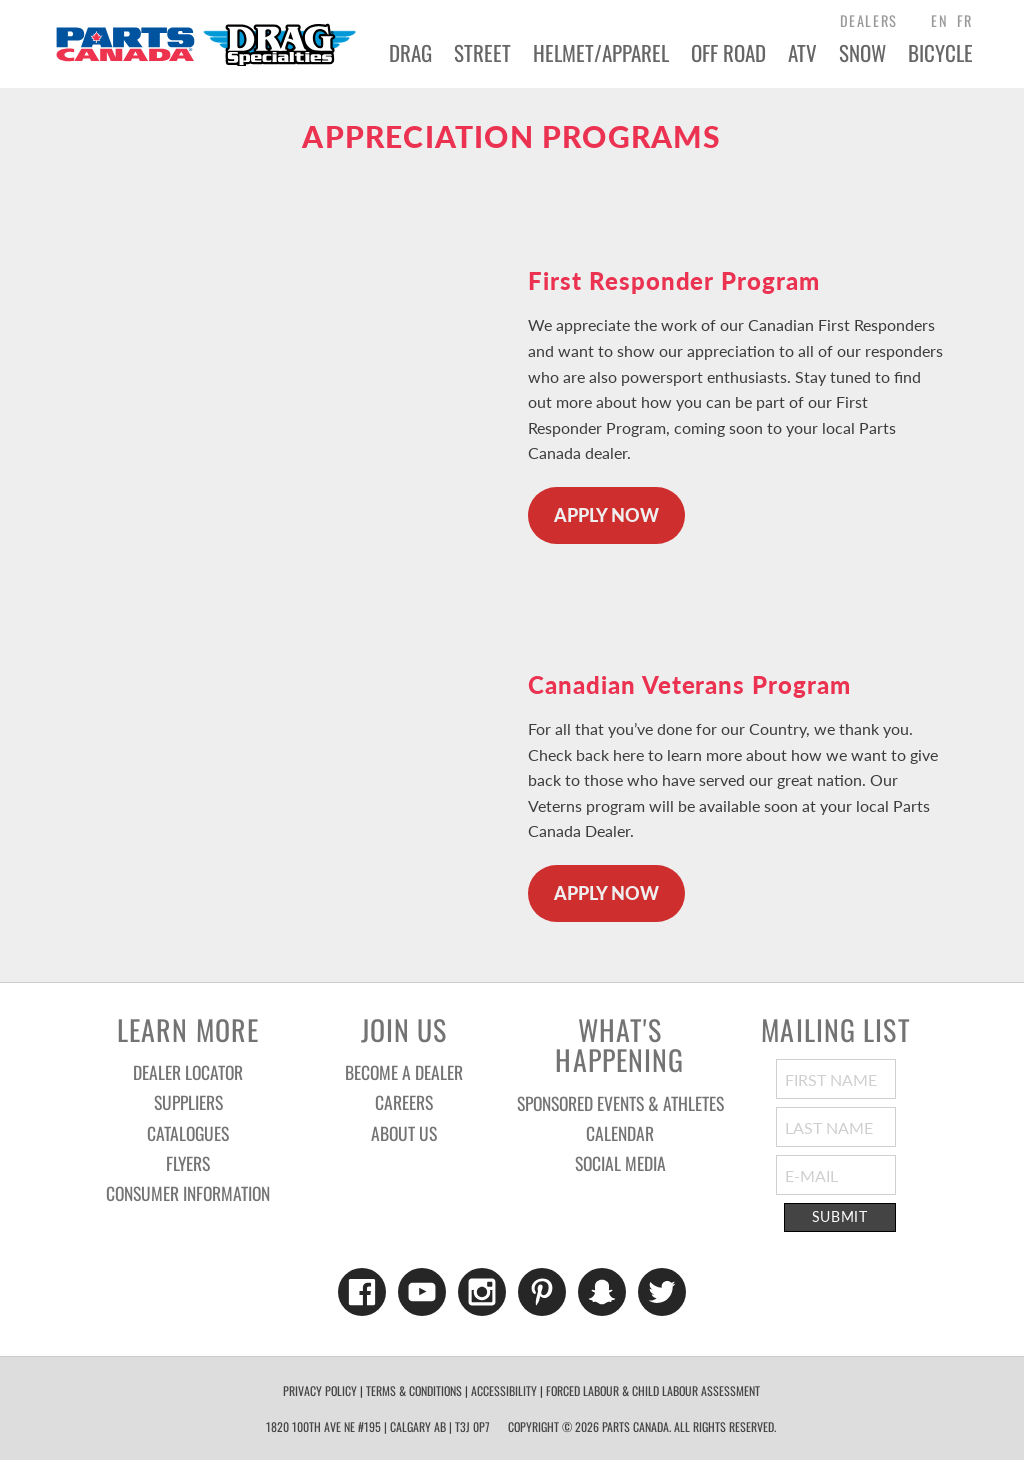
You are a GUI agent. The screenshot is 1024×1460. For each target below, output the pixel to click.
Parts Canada (205, 44)
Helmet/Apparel (601, 52)
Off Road (728, 52)
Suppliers (188, 1102)
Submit (840, 1217)
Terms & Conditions (414, 1390)
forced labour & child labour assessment (653, 1390)
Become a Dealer (404, 1072)
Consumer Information (188, 1193)
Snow (862, 52)
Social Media (620, 1163)
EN (939, 20)
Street (482, 52)
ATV (802, 52)
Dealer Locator (188, 1072)
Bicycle (940, 52)
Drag (410, 52)
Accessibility (504, 1390)
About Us (404, 1133)
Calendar (620, 1133)
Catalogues (188, 1133)
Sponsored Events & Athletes (620, 1103)
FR (965, 20)
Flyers (188, 1163)
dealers (869, 20)
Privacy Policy (320, 1390)
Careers (404, 1102)
